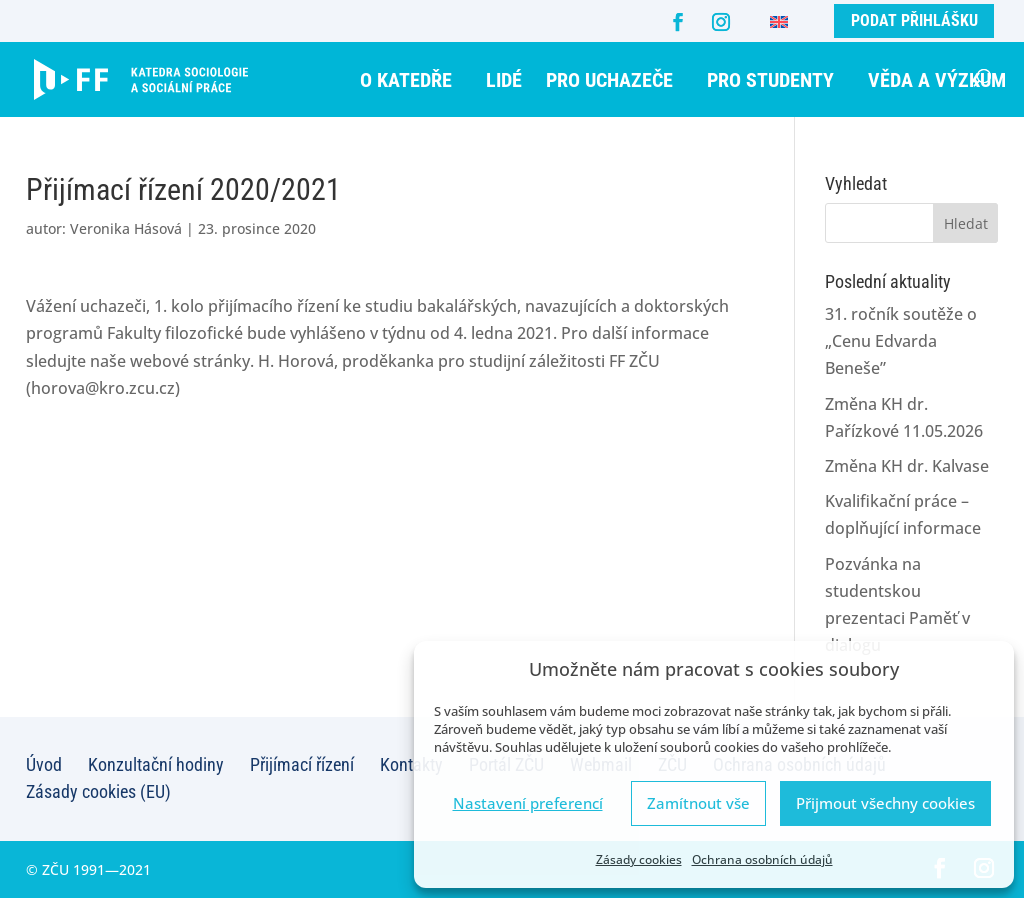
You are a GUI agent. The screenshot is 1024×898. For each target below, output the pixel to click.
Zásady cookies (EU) (98, 791)
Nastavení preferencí (528, 803)
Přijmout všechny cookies (885, 803)
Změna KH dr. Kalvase (907, 466)
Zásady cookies (639, 859)
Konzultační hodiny (156, 764)
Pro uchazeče (609, 80)
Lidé (504, 80)
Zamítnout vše (698, 803)
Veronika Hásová (126, 228)
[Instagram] (721, 22)
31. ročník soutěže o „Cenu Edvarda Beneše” (901, 341)
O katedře (406, 80)
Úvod (44, 764)
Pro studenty (770, 80)
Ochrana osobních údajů (762, 859)
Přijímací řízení (302, 764)
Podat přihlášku (914, 20)
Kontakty (411, 764)
